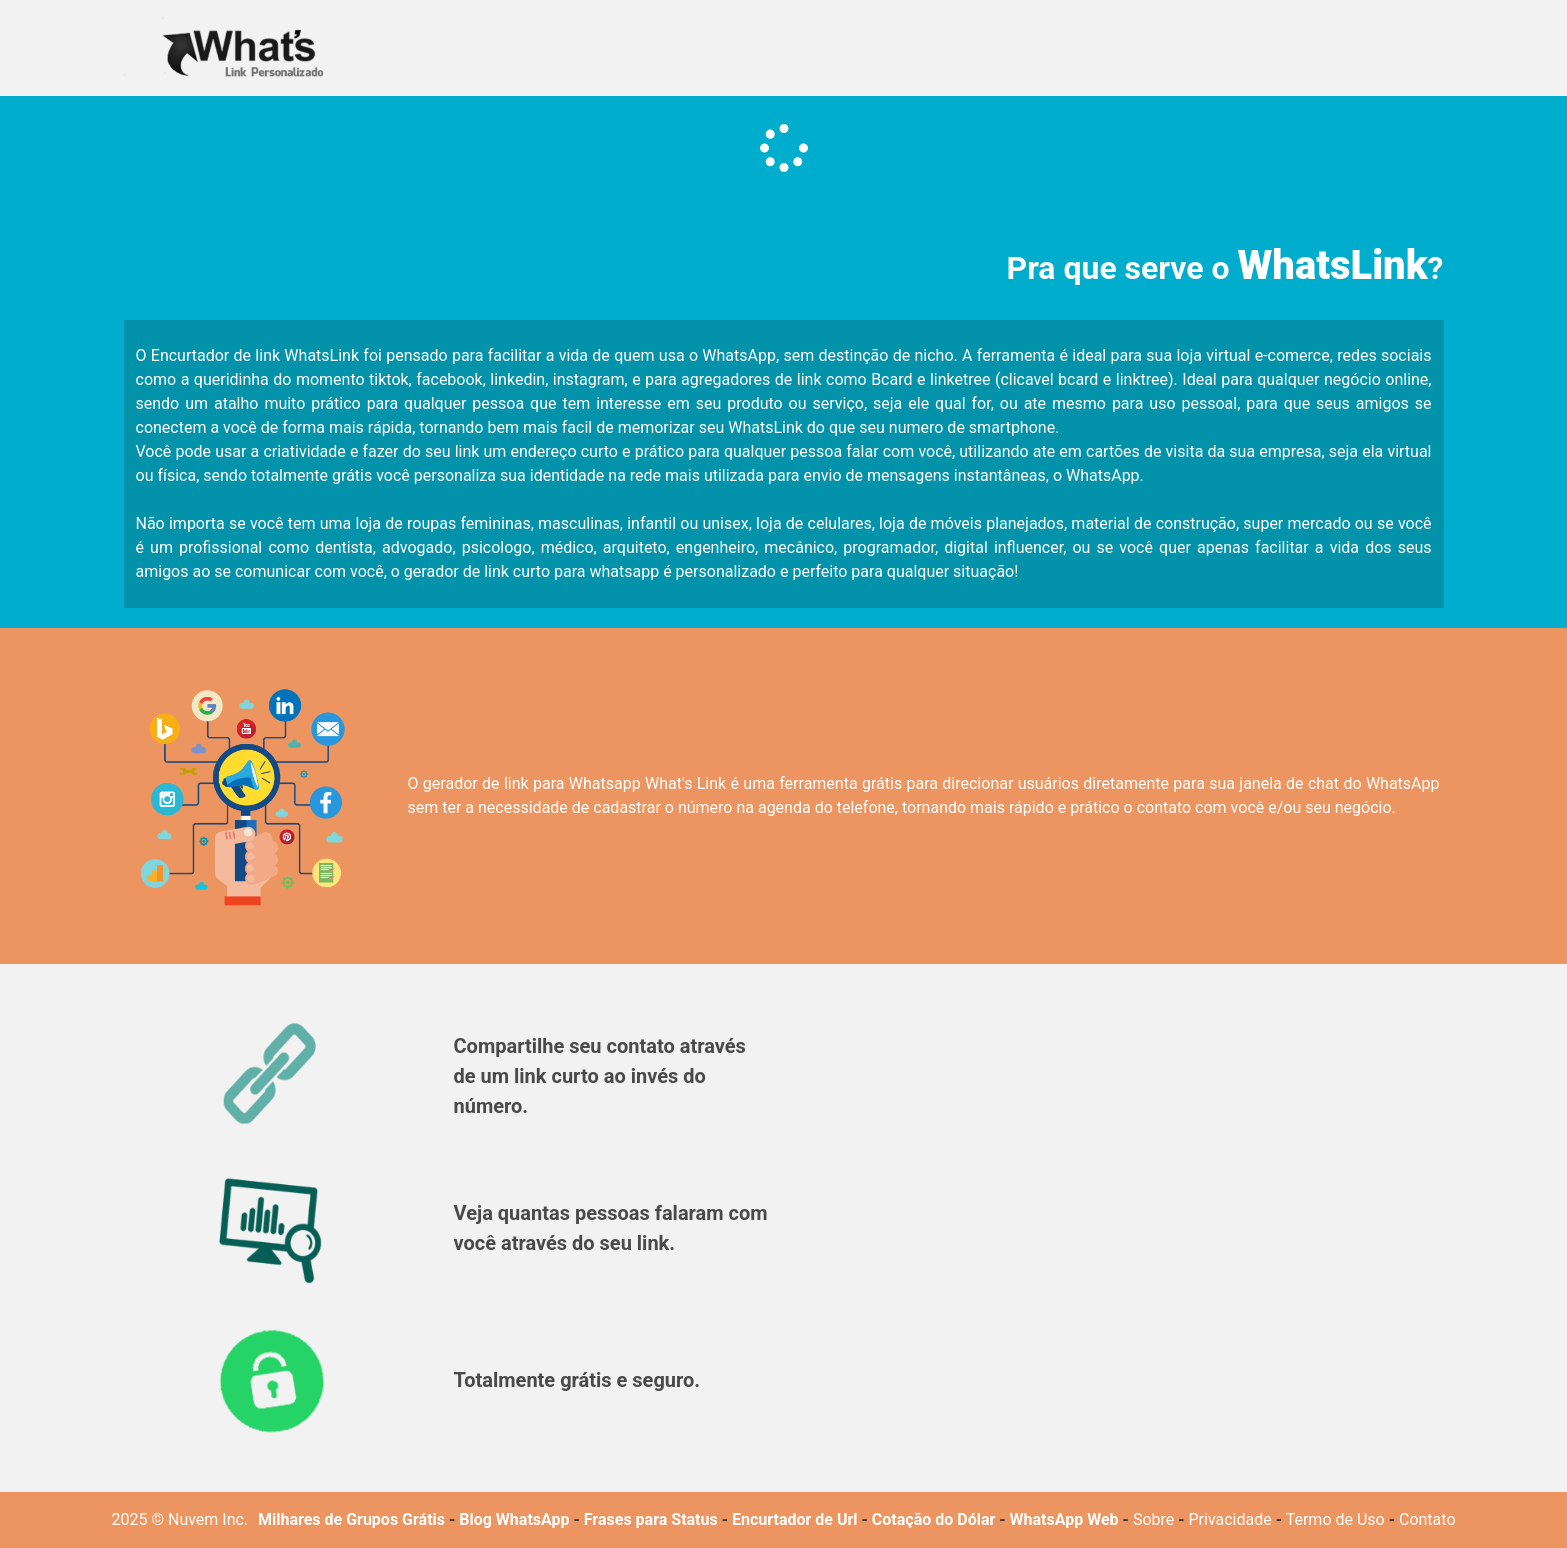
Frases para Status (651, 1519)
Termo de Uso (1335, 1519)
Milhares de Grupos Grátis (351, 1519)
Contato (1427, 1519)
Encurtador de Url (795, 1519)
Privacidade (1230, 1519)
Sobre (1153, 1519)
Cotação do (912, 1519)
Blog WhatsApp (514, 1519)
